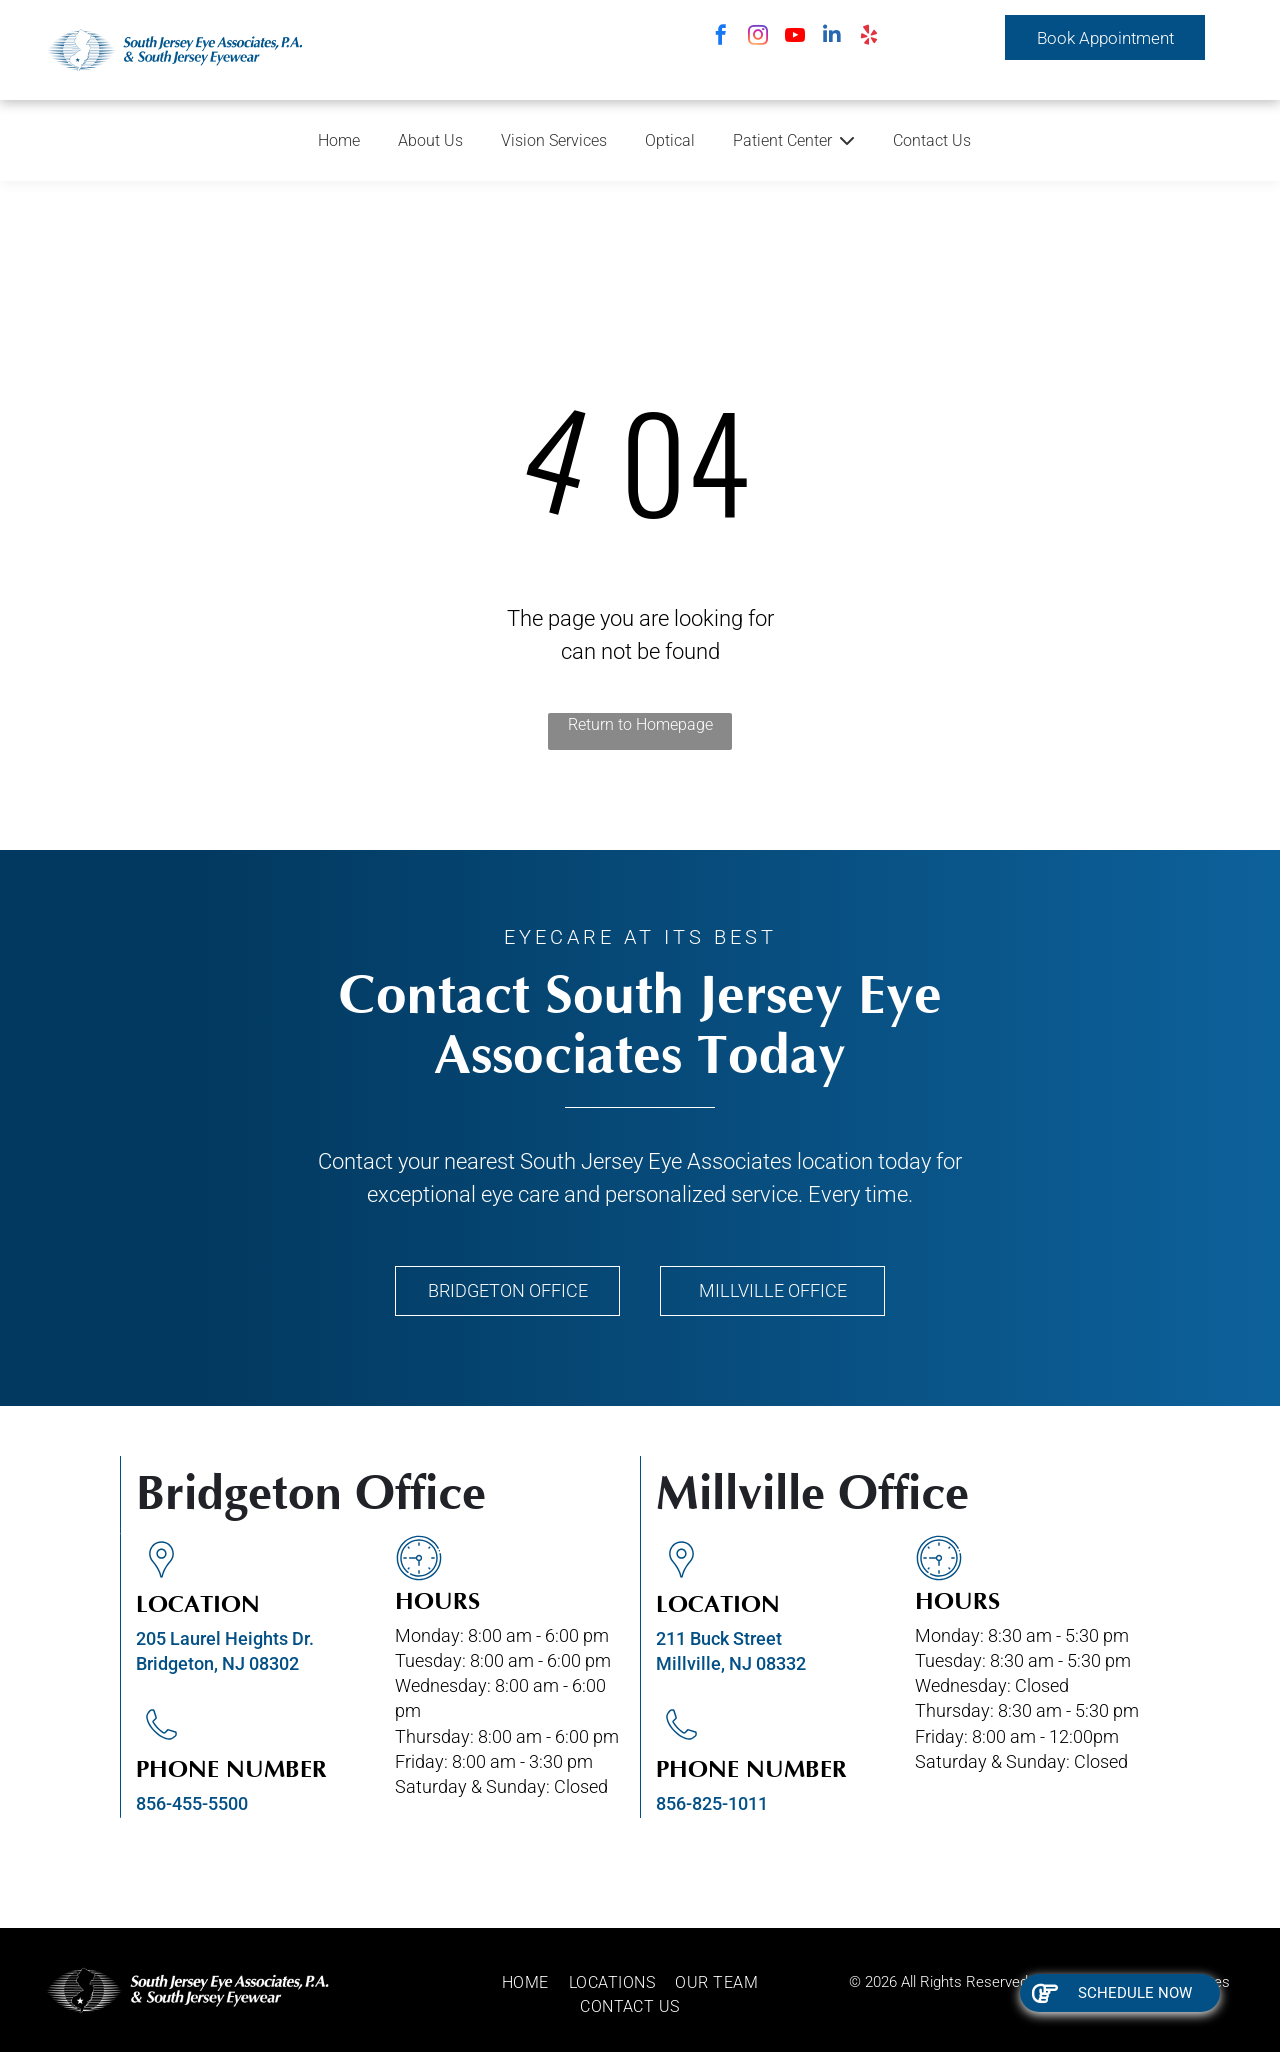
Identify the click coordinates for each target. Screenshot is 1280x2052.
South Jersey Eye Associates (656, 1161)
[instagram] (758, 37)
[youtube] (795, 37)
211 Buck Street (719, 1638)
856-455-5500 (192, 1803)
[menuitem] (535, 1983)
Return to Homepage (640, 724)
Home (339, 140)
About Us (430, 140)
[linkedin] (832, 37)
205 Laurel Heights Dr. (225, 1638)
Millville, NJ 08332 (731, 1663)
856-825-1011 (712, 1803)
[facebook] (721, 37)
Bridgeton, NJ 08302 (217, 1663)
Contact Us (932, 140)
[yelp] (869, 37)
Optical (670, 140)
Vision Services (554, 140)
